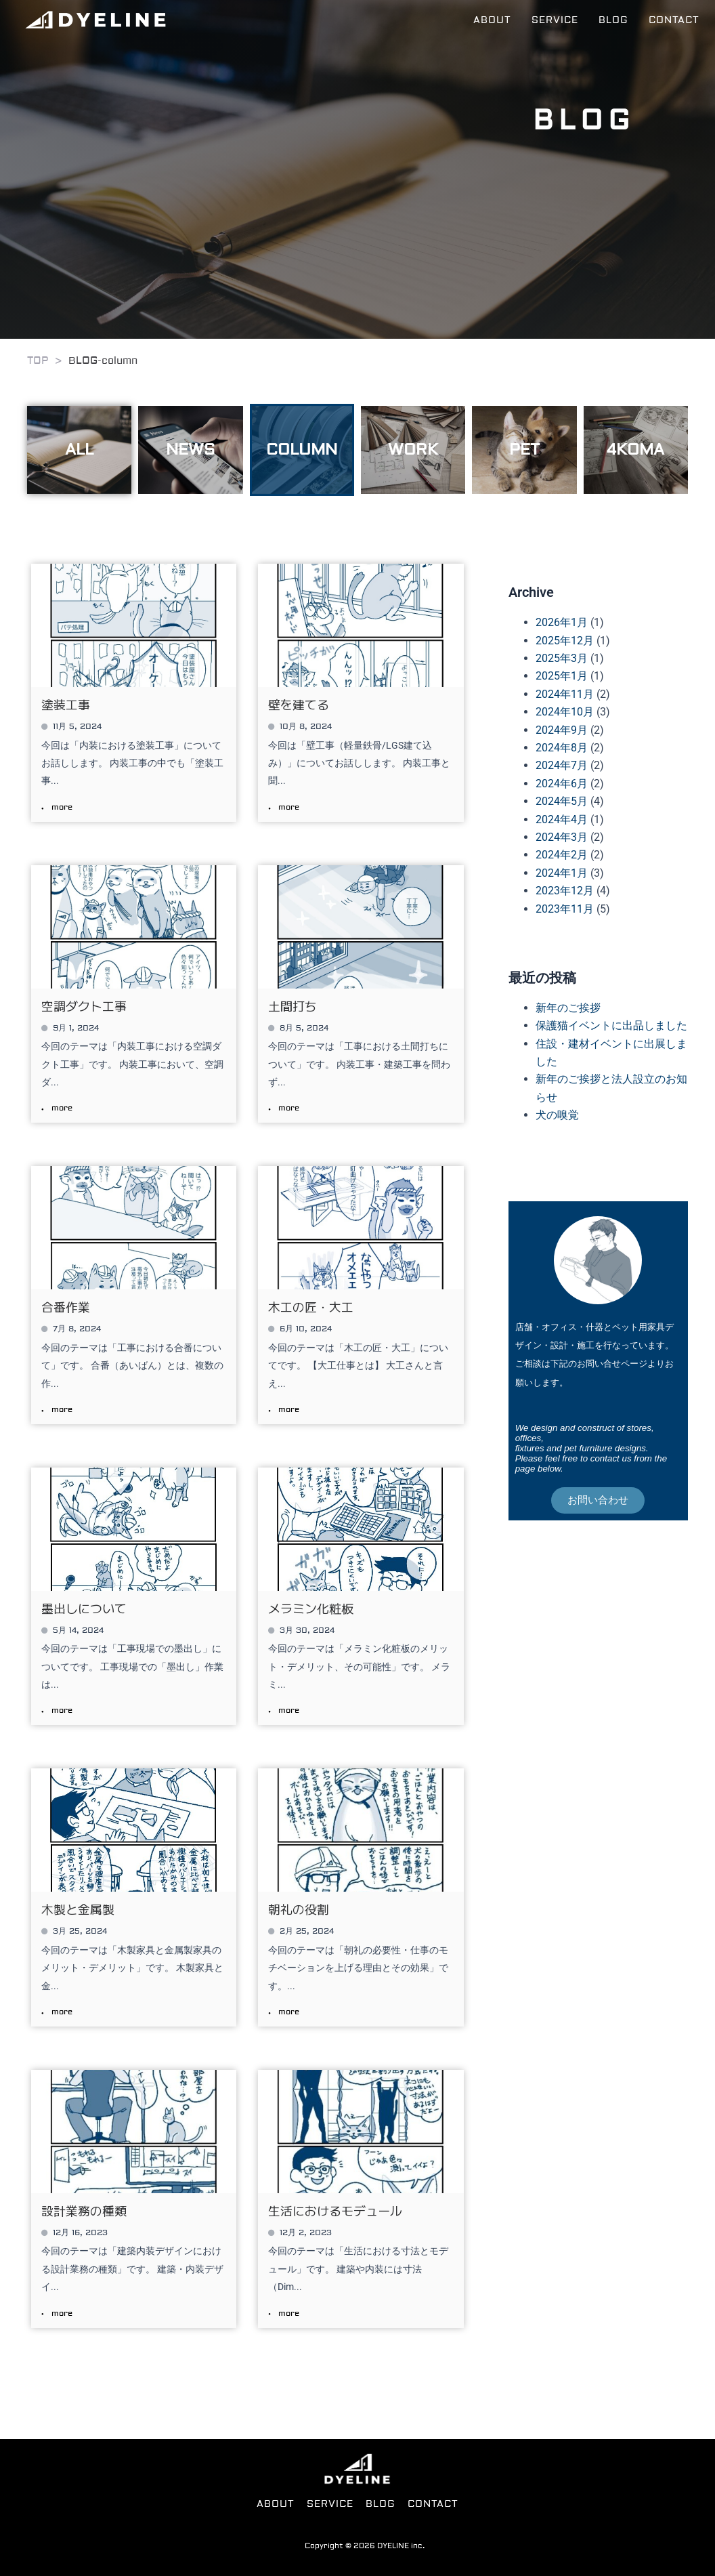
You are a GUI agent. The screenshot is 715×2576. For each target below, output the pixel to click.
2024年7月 (562, 765)
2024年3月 (562, 837)
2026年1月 (562, 622)
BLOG (617, 20)
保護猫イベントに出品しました (611, 1025)
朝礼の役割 (298, 1908)
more (61, 808)
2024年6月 (562, 783)
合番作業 (65, 1306)
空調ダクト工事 (84, 1005)
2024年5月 (562, 801)
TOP (37, 360)
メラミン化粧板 (310, 1608)
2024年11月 (565, 694)
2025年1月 (562, 675)
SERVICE (559, 20)
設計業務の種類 (84, 2210)
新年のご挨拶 (568, 1007)
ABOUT (498, 20)
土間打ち (292, 1005)
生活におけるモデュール (335, 2210)
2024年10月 (565, 711)
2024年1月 (562, 873)
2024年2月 (562, 854)
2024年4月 (562, 819)
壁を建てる (298, 704)
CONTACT (676, 20)
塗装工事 (65, 704)
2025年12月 (565, 640)
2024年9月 (562, 730)
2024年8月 (562, 747)
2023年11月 (565, 908)
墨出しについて (84, 1608)
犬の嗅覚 (557, 1114)
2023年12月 (565, 890)
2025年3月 (562, 658)
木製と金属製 (77, 1908)
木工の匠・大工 (310, 1306)
